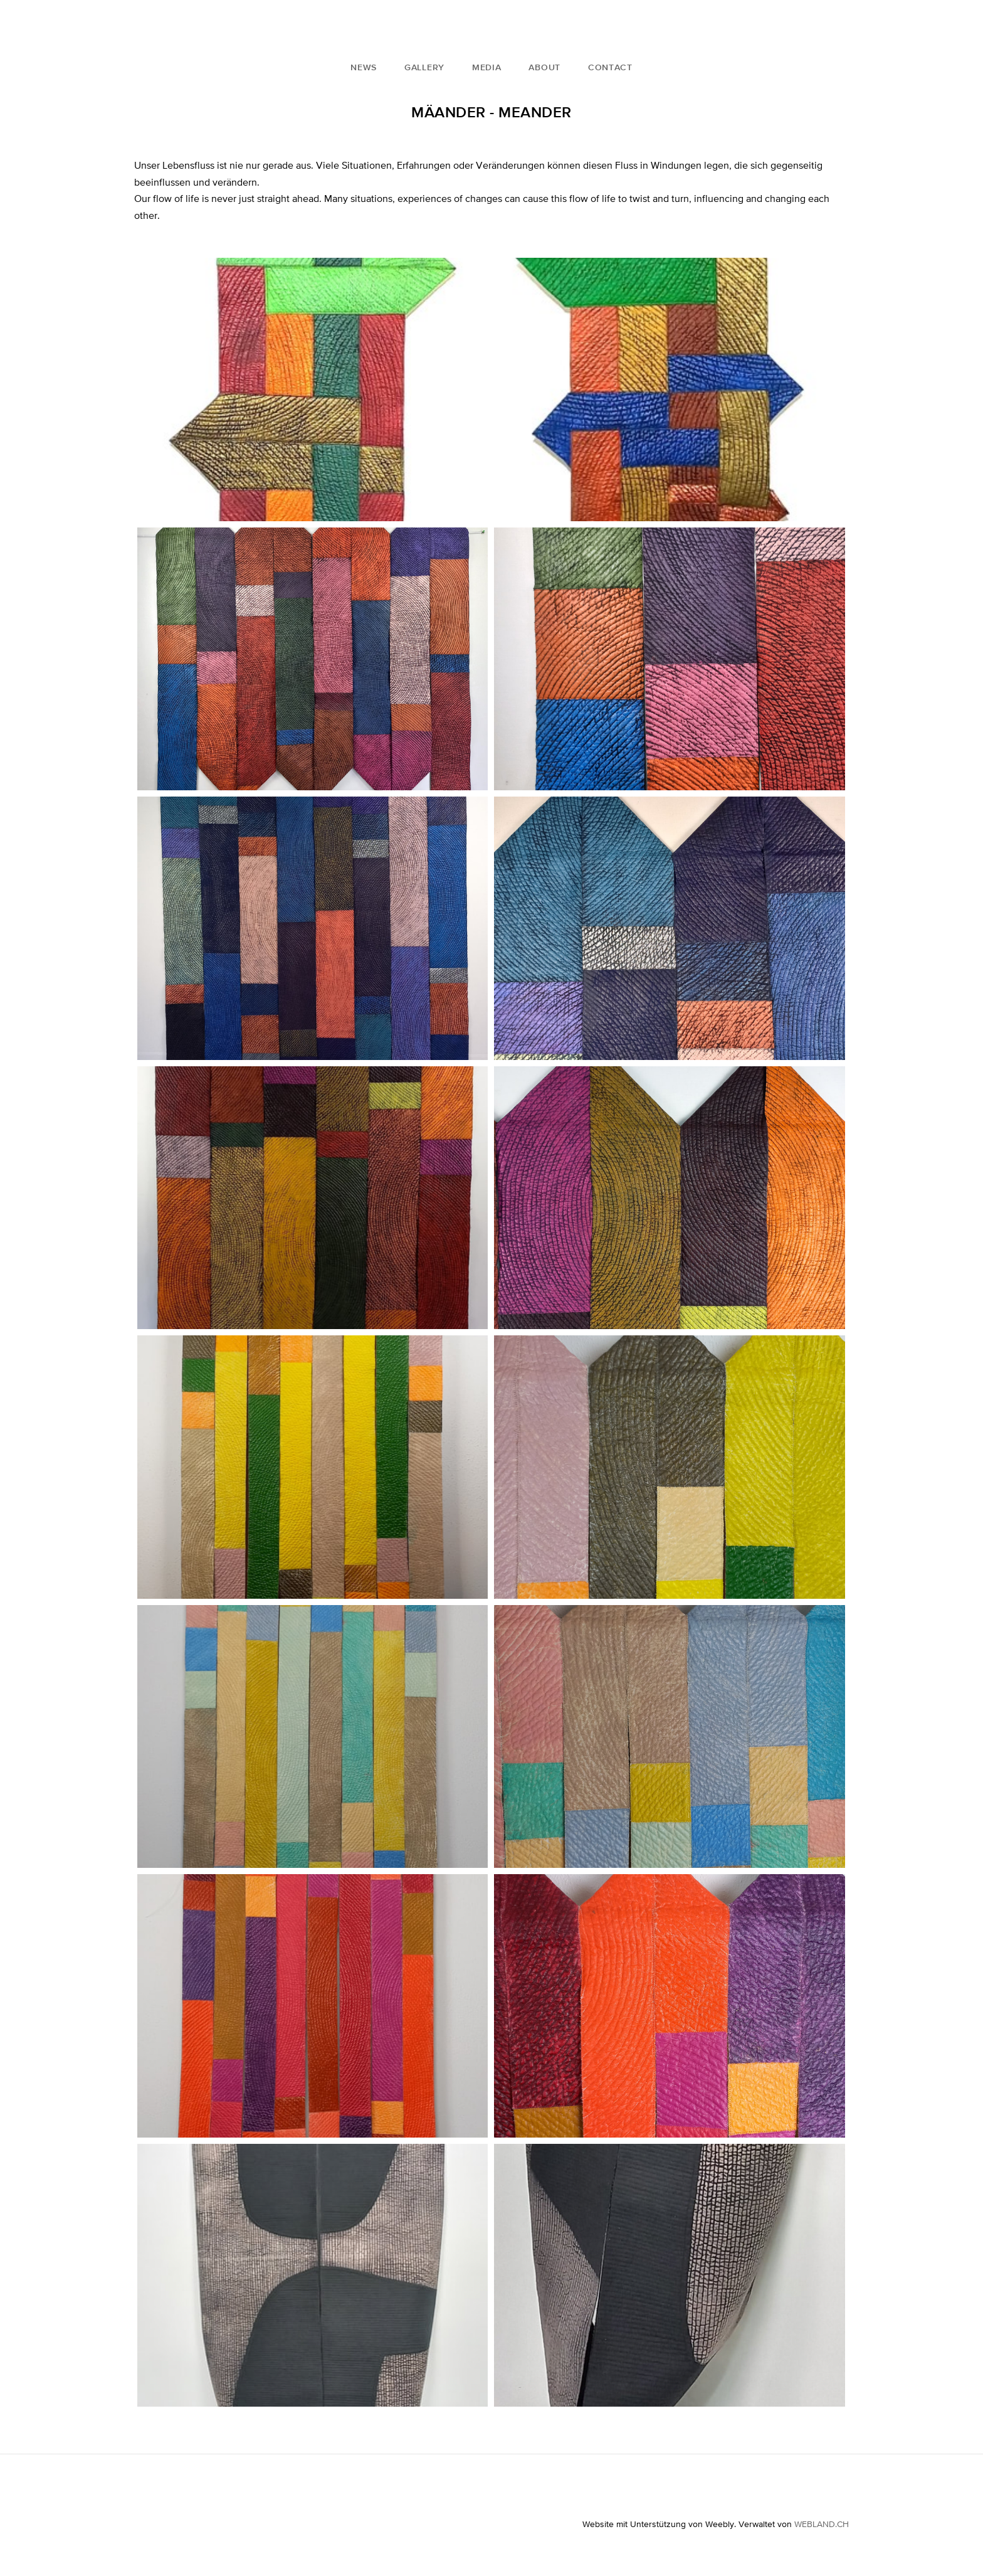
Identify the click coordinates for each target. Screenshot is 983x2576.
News (363, 67)
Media (487, 67)
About (544, 67)
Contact (610, 67)
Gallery (424, 67)
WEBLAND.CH (821, 2524)
